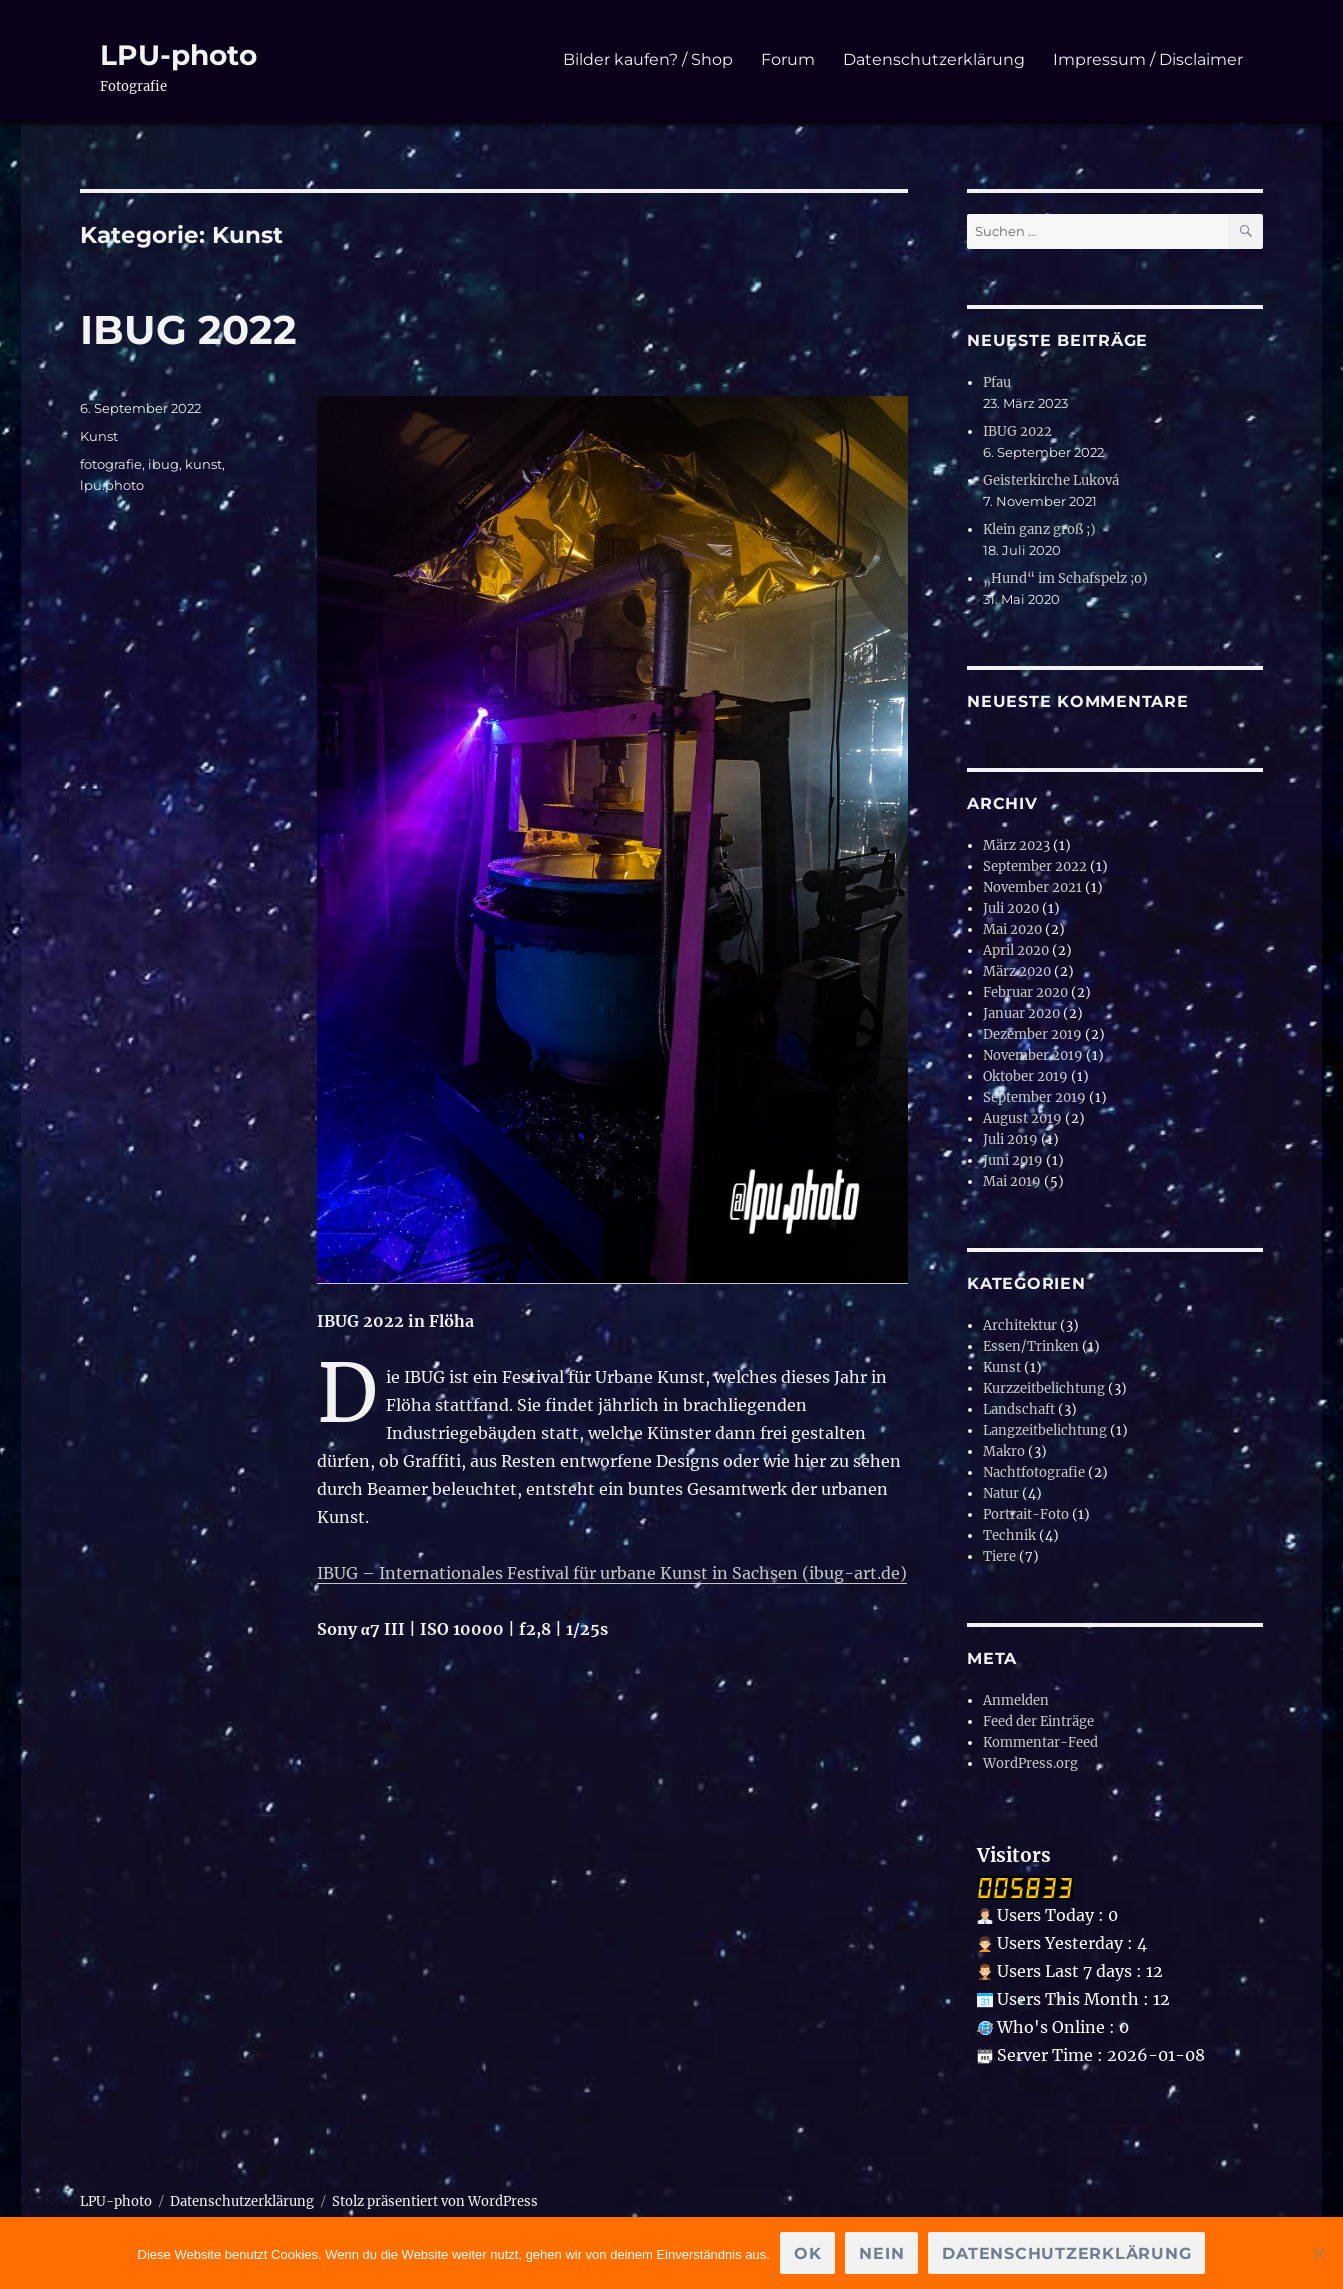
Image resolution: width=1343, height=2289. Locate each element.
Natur (1001, 1493)
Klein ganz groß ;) (1039, 529)
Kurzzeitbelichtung (1044, 1388)
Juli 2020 (1011, 908)
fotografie (111, 464)
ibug (163, 464)
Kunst (99, 436)
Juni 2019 (1013, 1160)
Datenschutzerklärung (934, 59)
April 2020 (1016, 950)
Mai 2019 (1012, 1181)
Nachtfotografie (1034, 1472)
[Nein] (1318, 2253)
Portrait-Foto (1026, 1514)
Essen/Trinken (1031, 1346)
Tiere (999, 1556)
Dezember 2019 (1032, 1034)
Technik (1009, 1535)
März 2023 (1016, 845)
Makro (1004, 1451)
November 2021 (1032, 887)
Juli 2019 (1010, 1139)
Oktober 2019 (1025, 1076)
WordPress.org (1030, 1763)
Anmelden (1016, 1700)
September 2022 (1035, 866)
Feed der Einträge (1038, 1721)
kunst (203, 464)
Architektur (1020, 1325)
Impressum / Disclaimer (1148, 59)
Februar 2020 (1025, 992)
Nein (881, 2253)
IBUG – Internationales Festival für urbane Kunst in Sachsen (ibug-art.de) (612, 1573)
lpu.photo (112, 485)
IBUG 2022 (188, 329)
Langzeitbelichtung (1045, 1430)
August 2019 (1022, 1118)
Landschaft (1019, 1409)
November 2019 (1033, 1055)
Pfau (997, 382)
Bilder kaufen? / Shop (648, 59)
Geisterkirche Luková (1051, 480)
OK (808, 2253)
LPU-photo (178, 55)
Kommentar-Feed (1040, 1742)
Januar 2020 (1021, 1013)
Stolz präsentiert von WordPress (435, 2201)
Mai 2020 (1012, 929)
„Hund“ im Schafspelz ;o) (1065, 578)
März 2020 (1017, 971)
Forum (788, 59)
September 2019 (1034, 1097)
